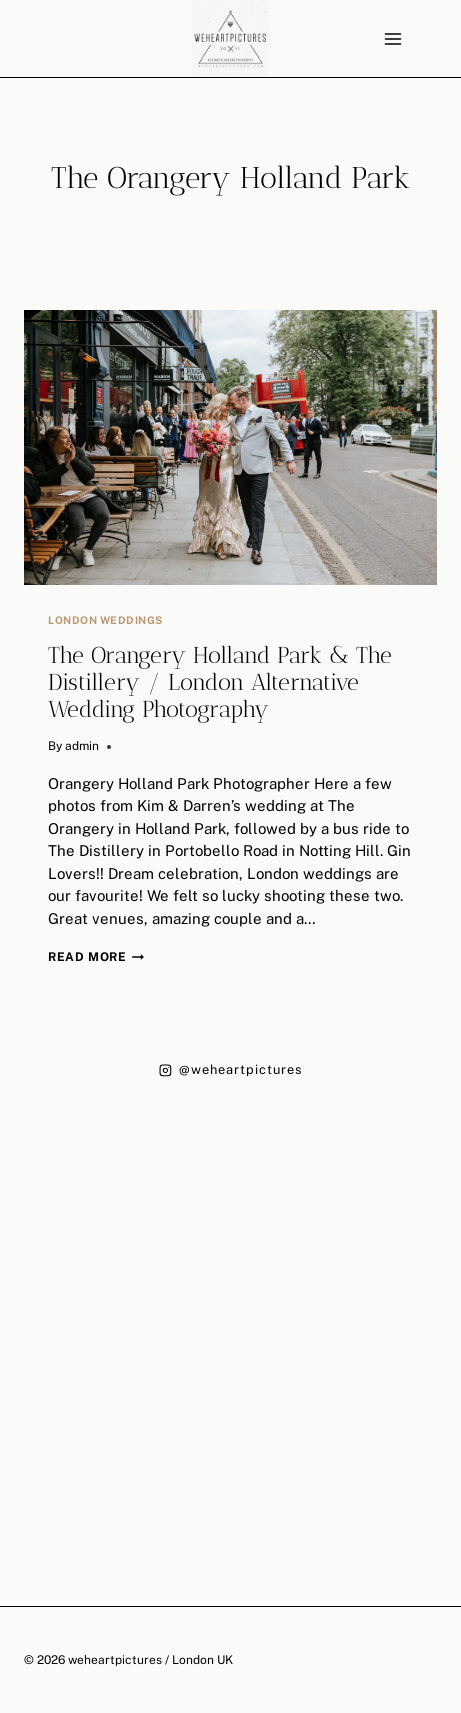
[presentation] (230, 447)
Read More (96, 957)
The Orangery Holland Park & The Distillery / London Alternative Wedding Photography (220, 682)
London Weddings (105, 620)
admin (82, 746)
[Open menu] (392, 38)
